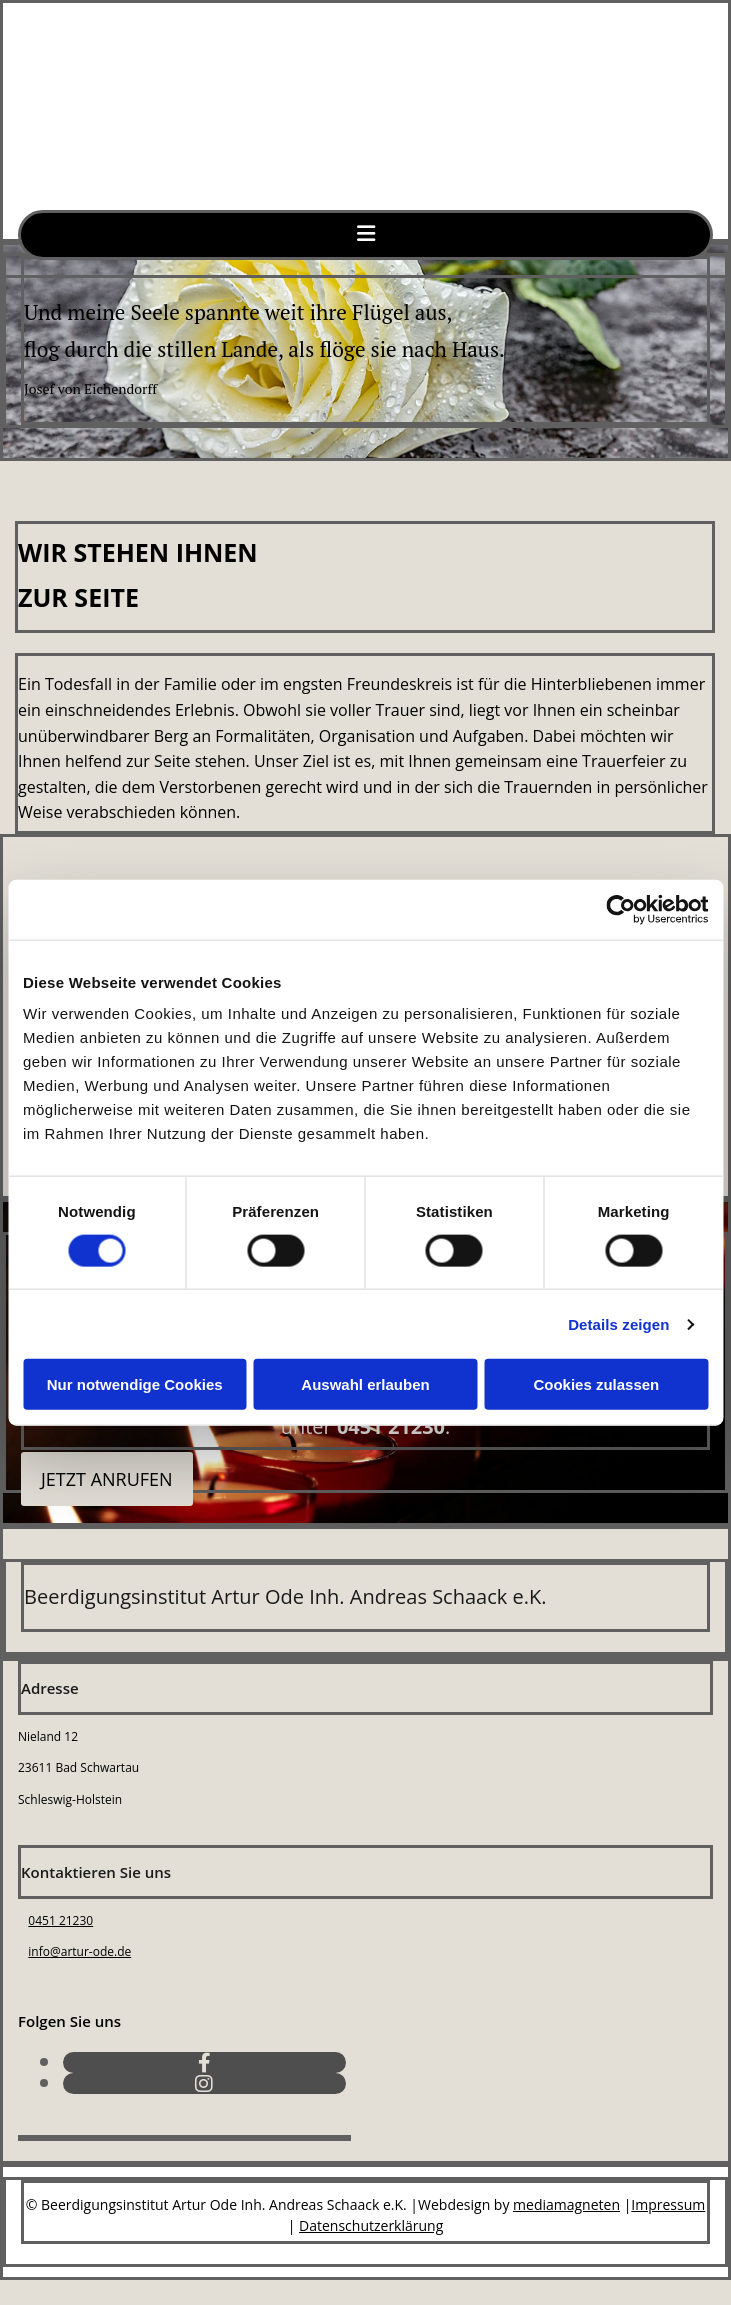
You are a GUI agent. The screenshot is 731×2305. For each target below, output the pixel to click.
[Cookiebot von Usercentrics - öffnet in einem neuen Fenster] (620, 909)
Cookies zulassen (596, 1384)
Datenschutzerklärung (371, 2225)
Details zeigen (618, 1323)
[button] (107, 1479)
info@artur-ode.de (79, 1951)
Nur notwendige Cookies (135, 1384)
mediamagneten (566, 2204)
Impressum (668, 2204)
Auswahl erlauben (365, 1384)
